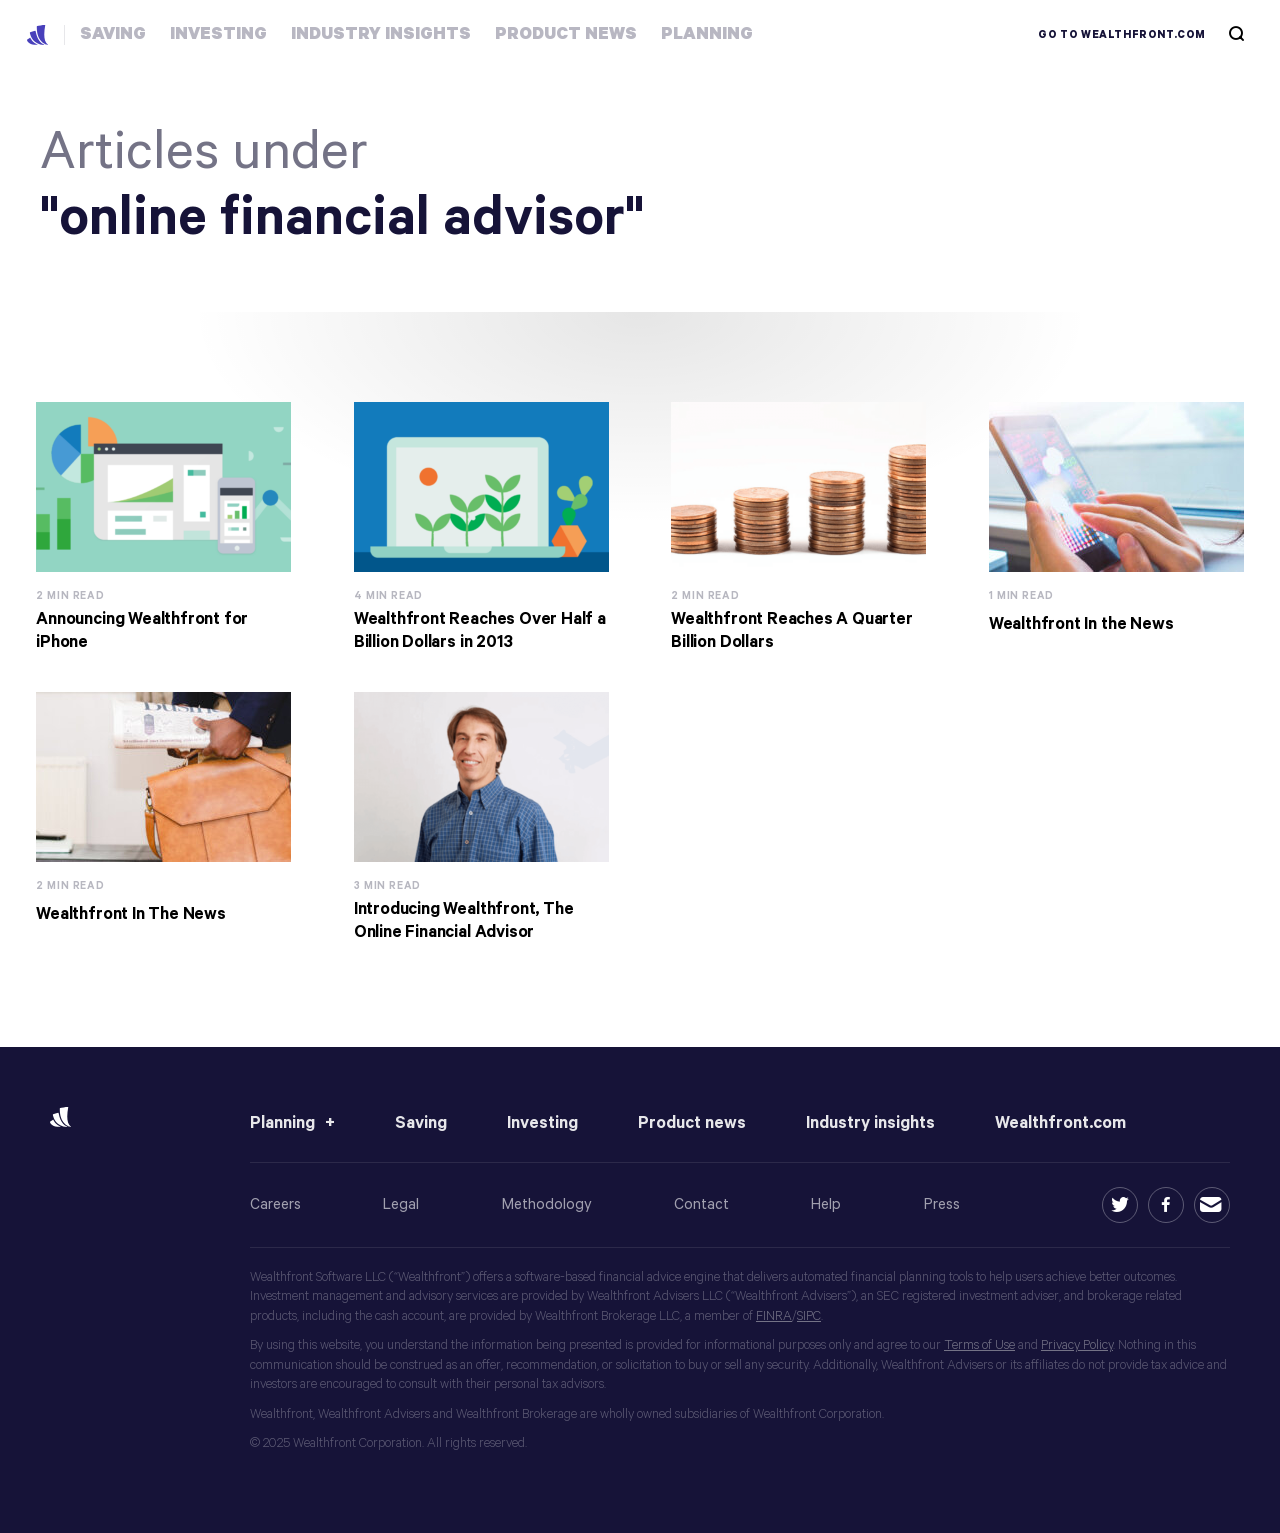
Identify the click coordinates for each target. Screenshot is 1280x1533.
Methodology (547, 1204)
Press (942, 1204)
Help (826, 1204)
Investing (542, 1123)
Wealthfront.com (1060, 1123)
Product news (692, 1123)
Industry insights (870, 1123)
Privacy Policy (1077, 1345)
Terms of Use (979, 1345)
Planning (282, 1123)
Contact (701, 1204)
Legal (401, 1204)
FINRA (774, 1316)
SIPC (809, 1316)
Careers (275, 1204)
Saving (421, 1123)
